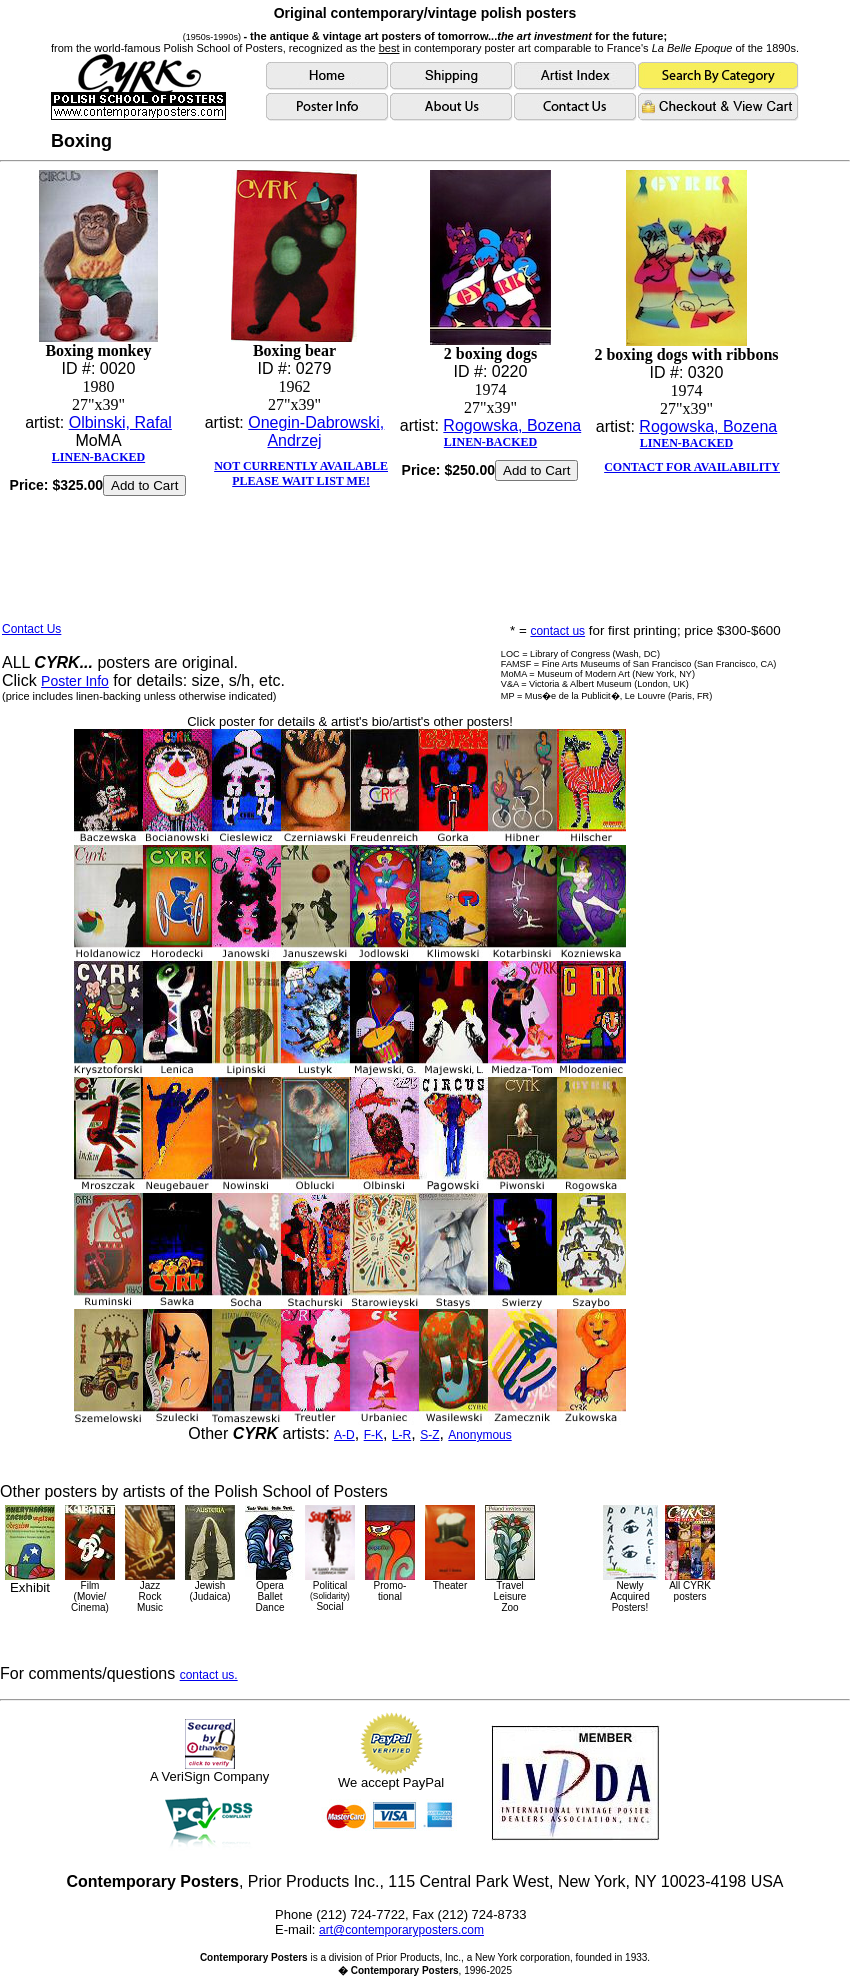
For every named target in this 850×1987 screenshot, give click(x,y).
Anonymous (479, 1435)
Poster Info (75, 681)
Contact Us (31, 629)
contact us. (209, 1675)
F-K (373, 1435)
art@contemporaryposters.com (401, 1930)
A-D (344, 1435)
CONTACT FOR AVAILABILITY (692, 467)
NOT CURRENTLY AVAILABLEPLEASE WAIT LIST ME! (301, 473)
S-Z (429, 1435)
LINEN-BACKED (98, 457)
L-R (401, 1435)
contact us (557, 631)
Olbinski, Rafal (120, 422)
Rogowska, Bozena (512, 425)
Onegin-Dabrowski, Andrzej (316, 431)
